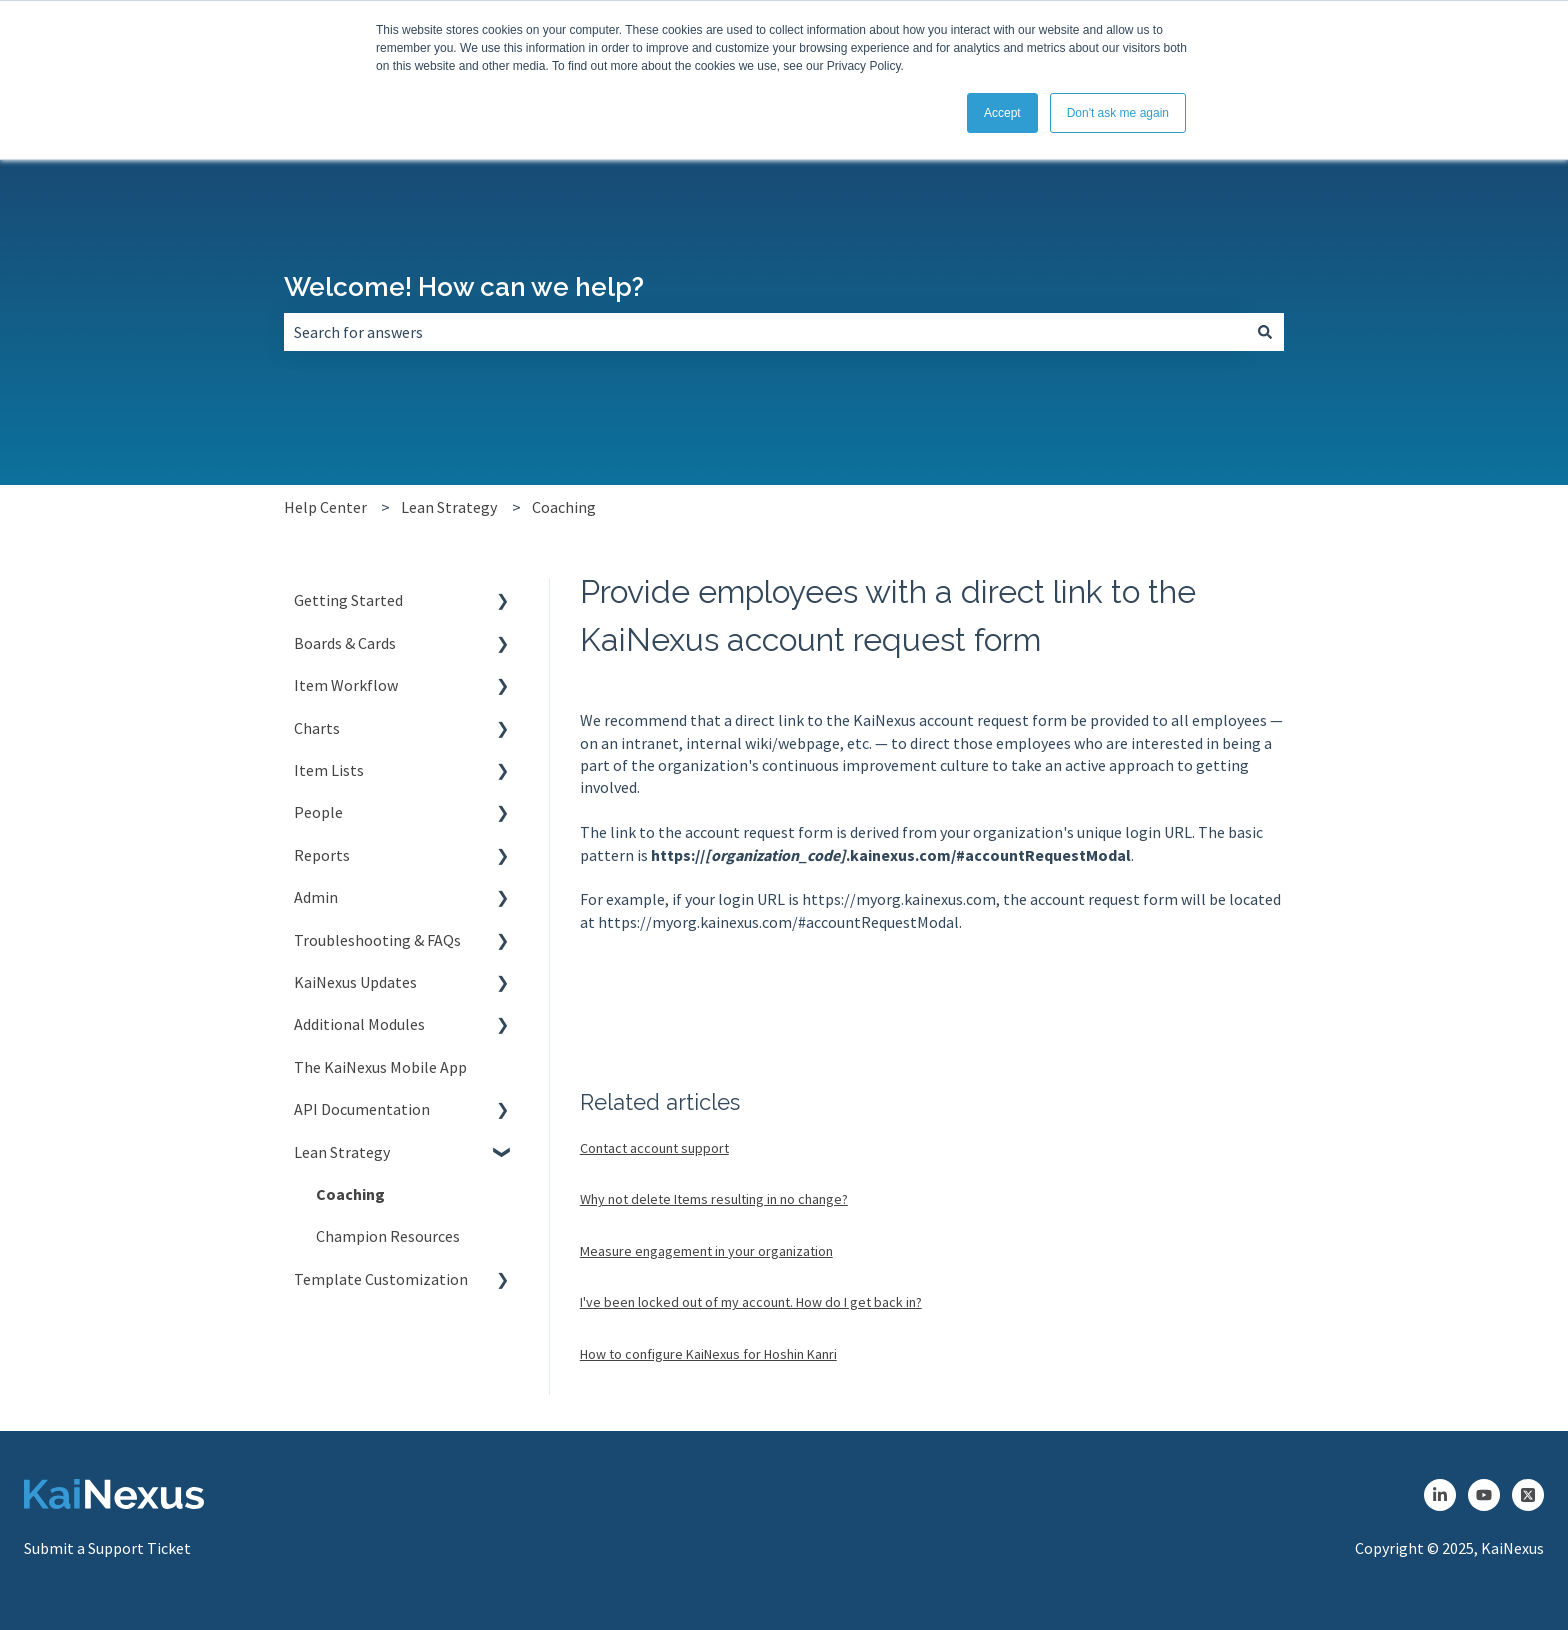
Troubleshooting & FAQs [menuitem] (377, 940)
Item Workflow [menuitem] (346, 685)
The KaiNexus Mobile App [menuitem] (380, 1067)
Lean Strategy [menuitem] (342, 1152)
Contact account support (654, 1148)
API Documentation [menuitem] (362, 1109)
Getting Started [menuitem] (348, 600)
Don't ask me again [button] (1118, 113)
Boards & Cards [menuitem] (345, 643)
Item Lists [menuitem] (329, 770)
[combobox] (765, 332)
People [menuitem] (318, 812)
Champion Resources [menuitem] (388, 1236)
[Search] (1265, 332)
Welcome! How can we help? (464, 287)
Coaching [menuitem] (350, 1194)
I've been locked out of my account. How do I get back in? (751, 1302)
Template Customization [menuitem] (381, 1279)
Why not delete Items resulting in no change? (714, 1199)
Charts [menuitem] (317, 728)
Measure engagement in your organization (706, 1251)
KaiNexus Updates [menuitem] (355, 982)
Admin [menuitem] (316, 897)
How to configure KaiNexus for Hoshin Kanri (708, 1354)
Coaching (564, 507)
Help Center (325, 507)
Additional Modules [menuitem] (359, 1024)
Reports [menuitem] (322, 855)
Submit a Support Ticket (107, 1548)
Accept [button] (1002, 113)
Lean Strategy (449, 507)
